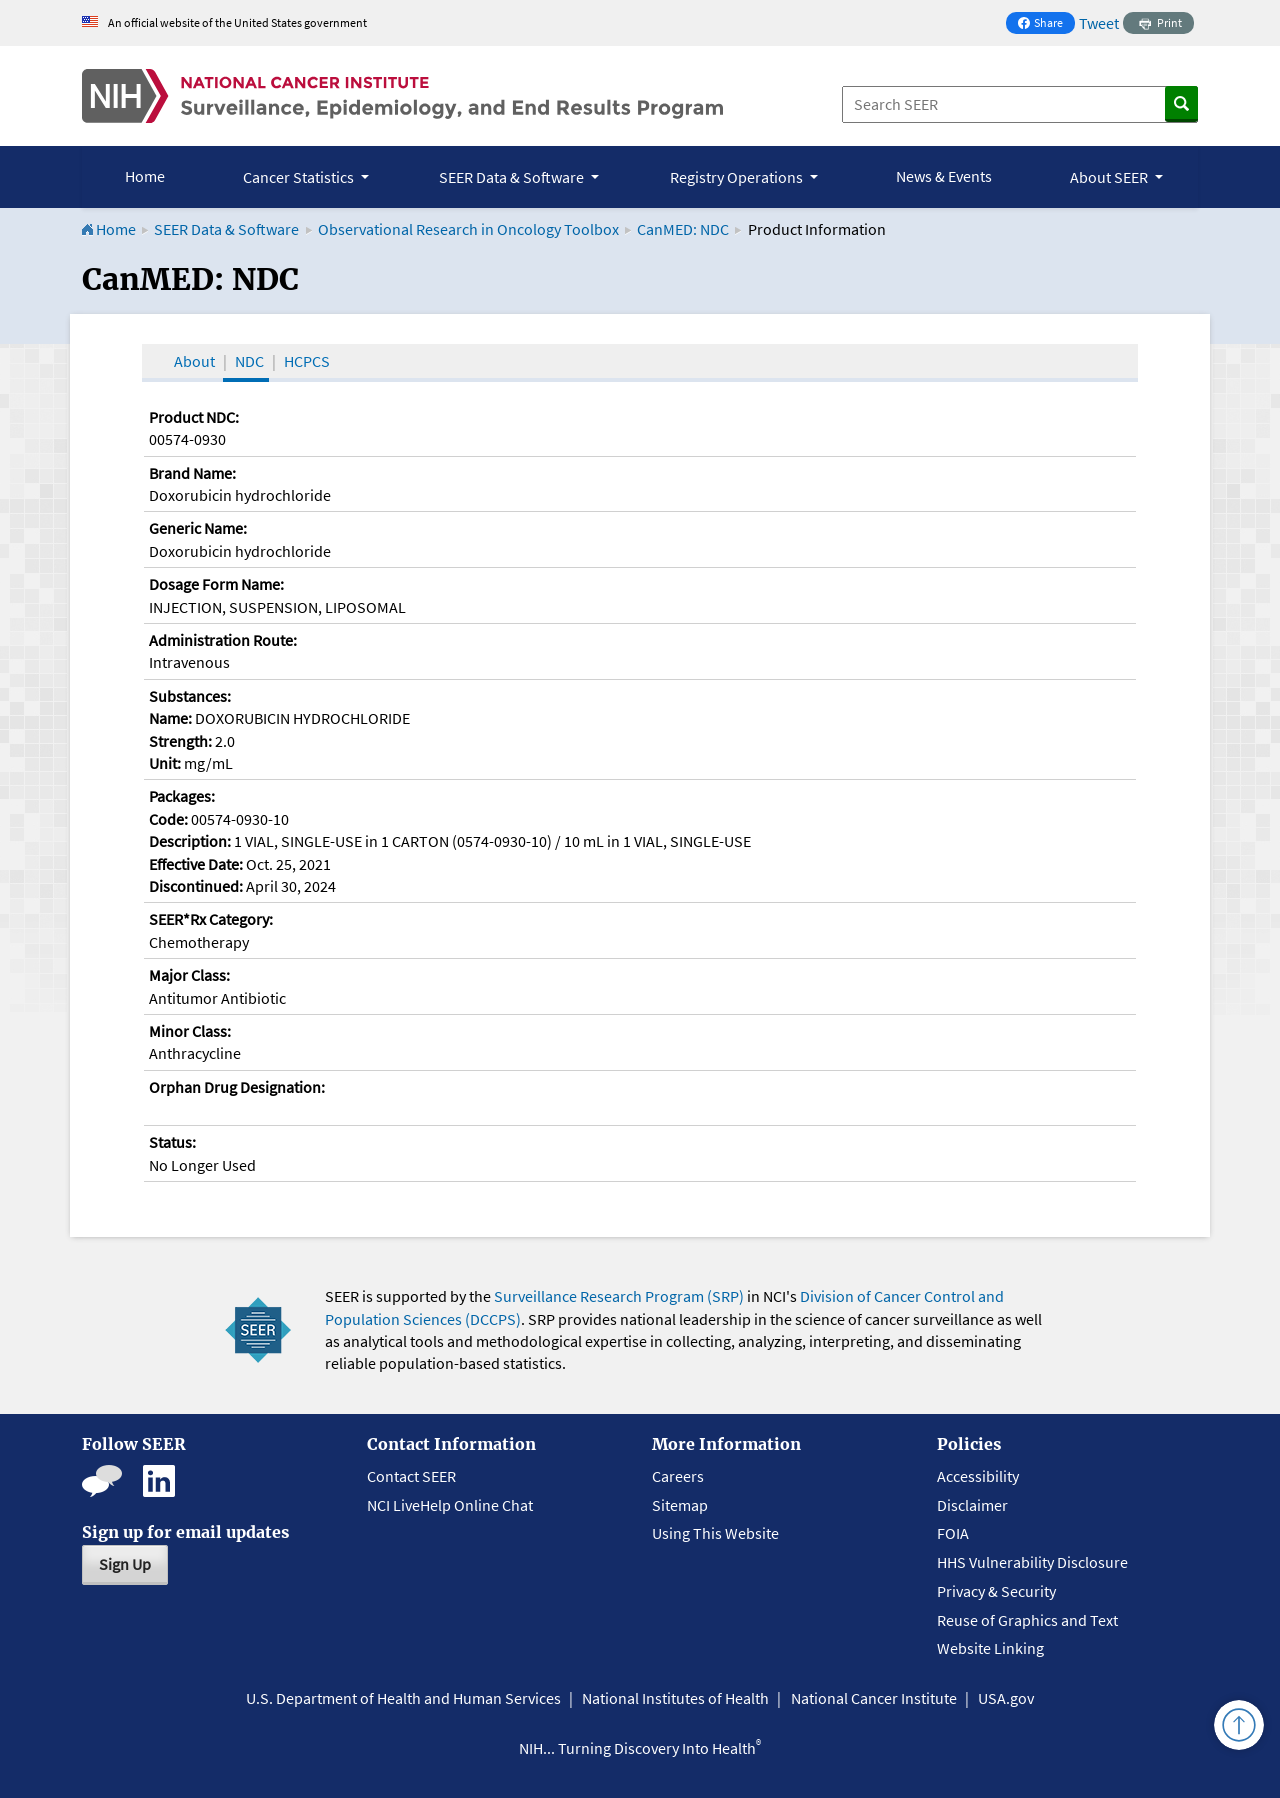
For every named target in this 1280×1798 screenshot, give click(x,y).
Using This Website (715, 1533)
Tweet (1099, 23)
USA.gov (1006, 1698)
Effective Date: (196, 864)
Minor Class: (190, 1031)
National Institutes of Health (675, 1698)
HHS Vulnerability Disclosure (1032, 1562)
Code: (168, 819)
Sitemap (680, 1505)
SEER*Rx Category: (211, 919)
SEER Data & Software (226, 229)
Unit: (165, 763)
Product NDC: (194, 417)
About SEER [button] (1110, 177)
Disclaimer (972, 1505)
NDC (249, 361)
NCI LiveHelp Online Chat (450, 1505)
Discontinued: (196, 886)
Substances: (190, 696)
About (194, 361)
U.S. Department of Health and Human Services (403, 1698)
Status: (172, 1142)
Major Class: (189, 975)
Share (1046, 24)
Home (145, 176)
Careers (678, 1476)
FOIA (953, 1533)
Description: (190, 841)
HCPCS (307, 361)
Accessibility (978, 1476)
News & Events (944, 176)
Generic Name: (198, 528)
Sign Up (125, 1564)
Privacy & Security (996, 1591)
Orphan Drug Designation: (237, 1087)
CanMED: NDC (683, 229)
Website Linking (990, 1648)
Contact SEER (411, 1476)
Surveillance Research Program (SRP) (619, 1296)
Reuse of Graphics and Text (1027, 1620)
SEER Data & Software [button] (513, 177)
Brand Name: (192, 473)
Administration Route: (223, 640)
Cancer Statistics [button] (300, 177)
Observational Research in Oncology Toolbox (468, 229)
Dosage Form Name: (216, 584)
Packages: (182, 796)
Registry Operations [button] (738, 177)
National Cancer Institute (874, 1698)
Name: (170, 718)
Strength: (180, 741)
